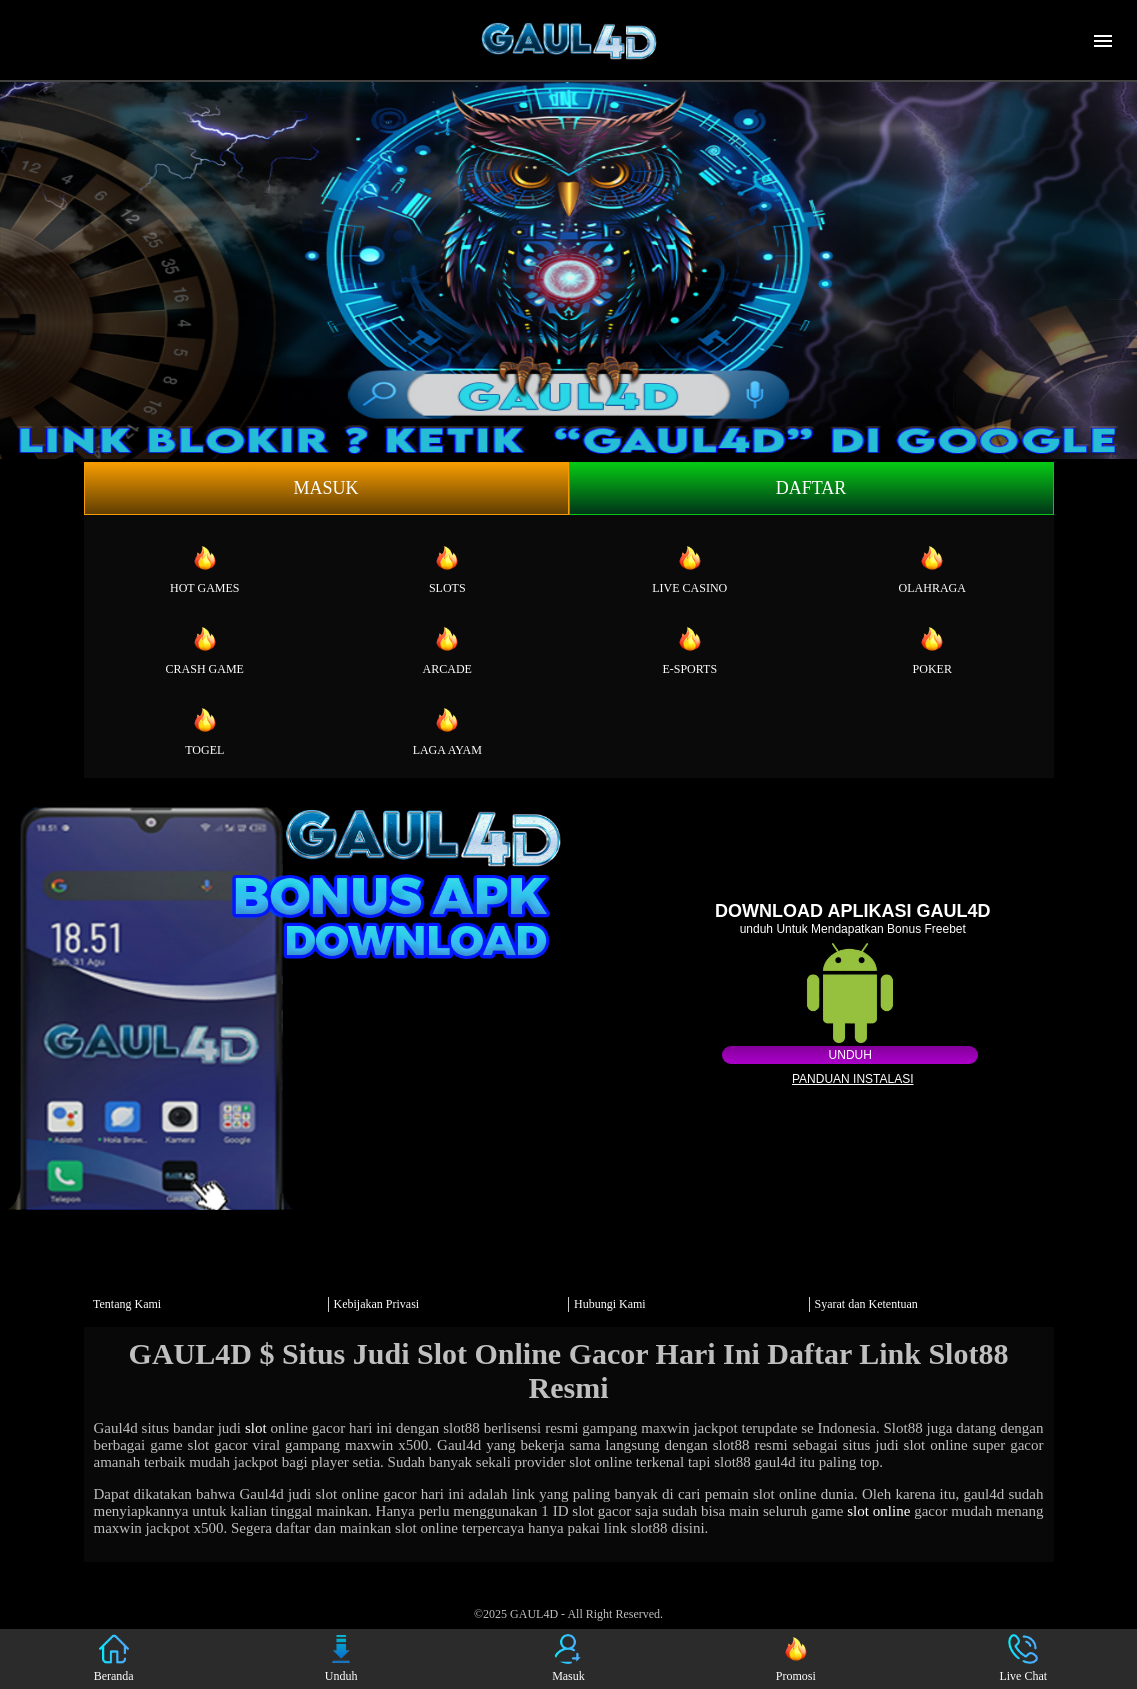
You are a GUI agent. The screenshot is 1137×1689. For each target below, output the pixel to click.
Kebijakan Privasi (377, 1304)
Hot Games (204, 569)
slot (256, 1428)
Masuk (325, 488)
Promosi (796, 1658)
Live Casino (689, 569)
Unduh (850, 1055)
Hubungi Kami (610, 1304)
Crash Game (205, 650)
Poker (932, 650)
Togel (204, 731)
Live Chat (1023, 1658)
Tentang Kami (127, 1304)
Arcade (447, 650)
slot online (878, 1511)
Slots (447, 569)
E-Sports (689, 650)
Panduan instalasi (853, 1079)
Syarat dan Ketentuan (866, 1304)
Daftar (811, 488)
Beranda (114, 1658)
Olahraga (932, 569)
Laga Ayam (447, 731)
